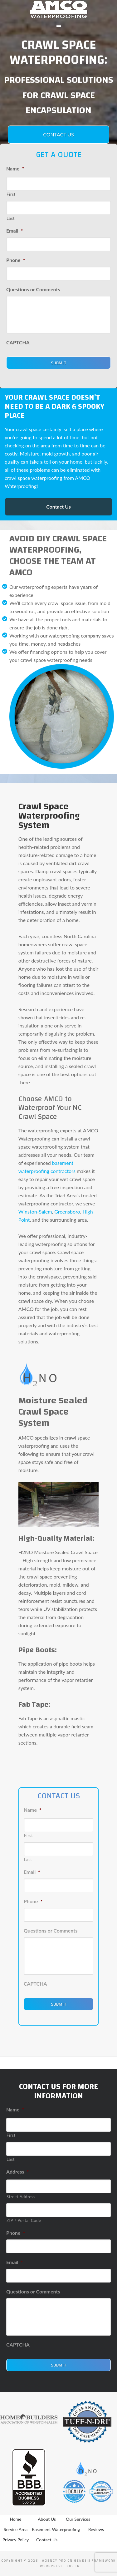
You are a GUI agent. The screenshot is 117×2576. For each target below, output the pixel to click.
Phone (15, 260)
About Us (47, 2519)
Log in (73, 2566)
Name (15, 168)
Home (15, 2519)
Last (11, 218)
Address (17, 2172)
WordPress (51, 2566)
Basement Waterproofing (56, 2529)
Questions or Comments (33, 289)
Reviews (96, 2529)
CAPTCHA (18, 342)
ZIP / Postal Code (24, 2220)
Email (14, 231)
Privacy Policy (15, 2539)
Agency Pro (54, 2560)
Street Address (21, 2196)
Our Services (78, 2519)
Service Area (15, 2529)
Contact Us (58, 134)
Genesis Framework (95, 2560)
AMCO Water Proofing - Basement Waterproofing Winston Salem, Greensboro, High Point (58, 9)
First (11, 194)
